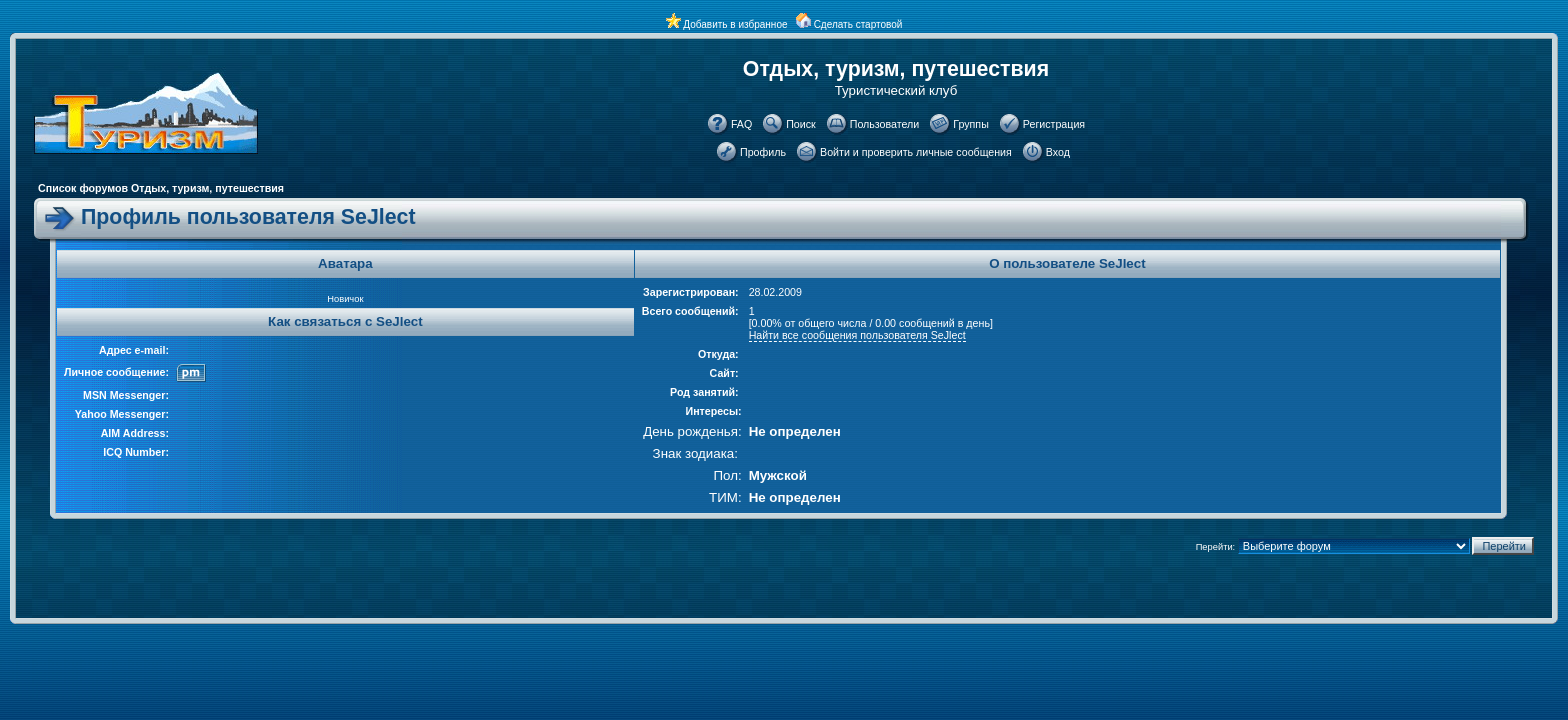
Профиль (763, 152)
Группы (971, 124)
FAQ (741, 124)
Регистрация (1054, 124)
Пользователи (885, 124)
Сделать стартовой (858, 24)
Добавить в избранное (735, 24)
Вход (1058, 152)
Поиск (801, 124)
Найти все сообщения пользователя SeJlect (857, 335)
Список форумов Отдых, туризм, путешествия (161, 188)
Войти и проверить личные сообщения (916, 152)
